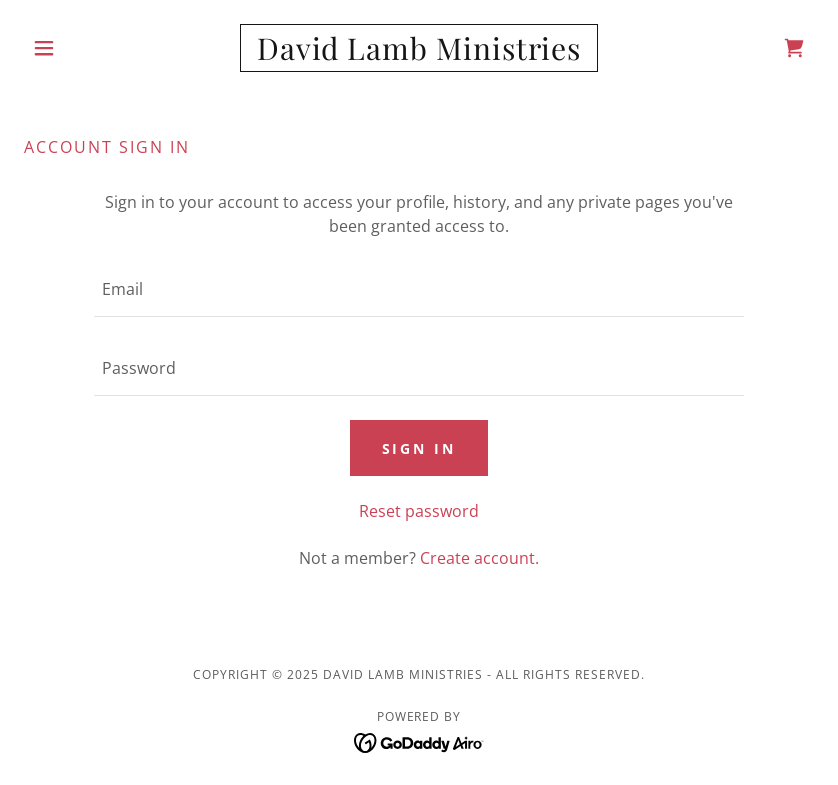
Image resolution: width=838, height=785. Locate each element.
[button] (83, 48)
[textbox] (419, 289)
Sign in (419, 448)
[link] (419, 54)
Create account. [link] (479, 558)
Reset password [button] (419, 511)
